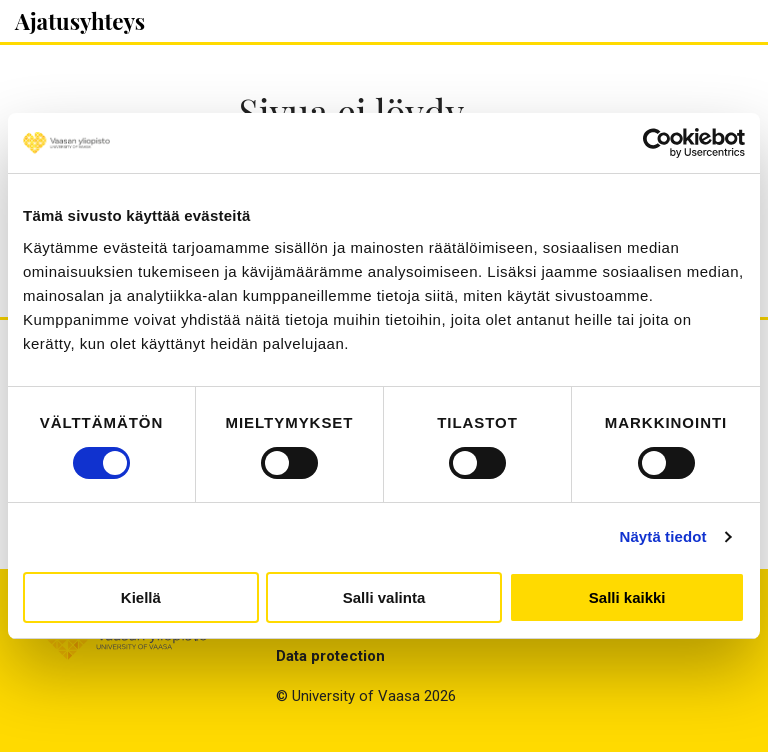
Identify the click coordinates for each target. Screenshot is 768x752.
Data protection (330, 656)
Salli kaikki (627, 597)
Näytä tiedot (663, 536)
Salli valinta (384, 597)
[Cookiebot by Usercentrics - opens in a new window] (657, 143)
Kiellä (141, 597)
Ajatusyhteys (80, 21)
